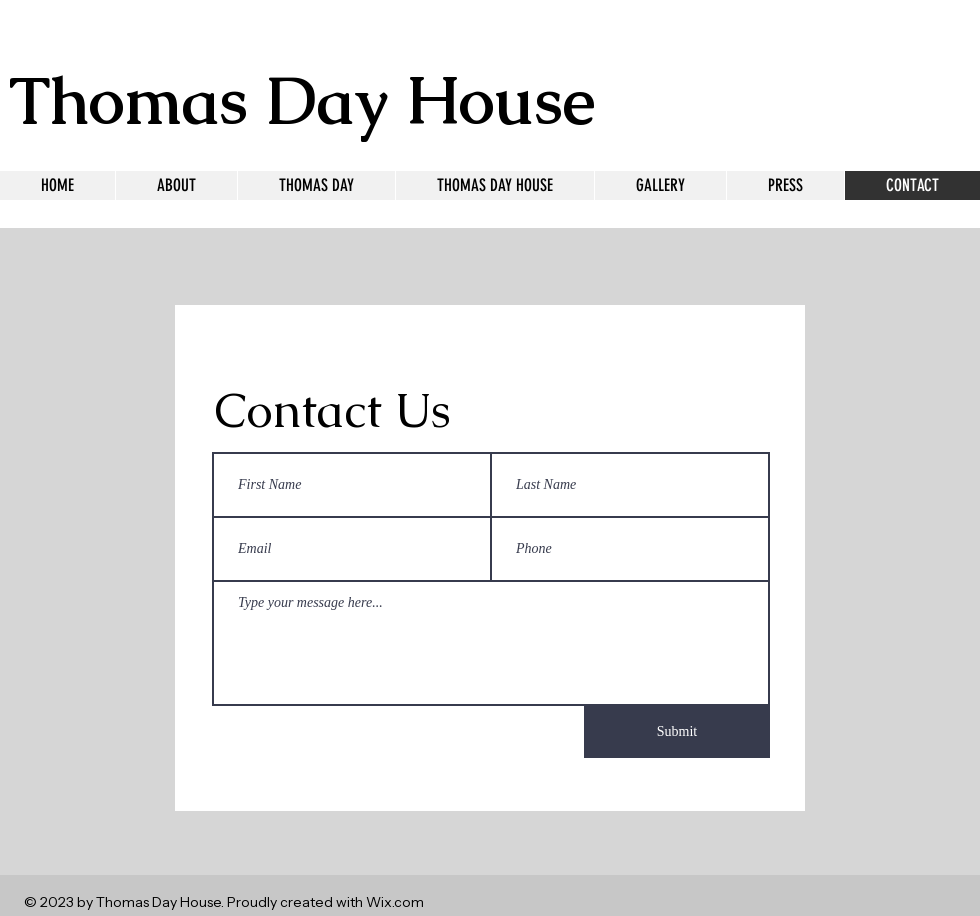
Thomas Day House (302, 100)
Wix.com (395, 902)
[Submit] (677, 732)
